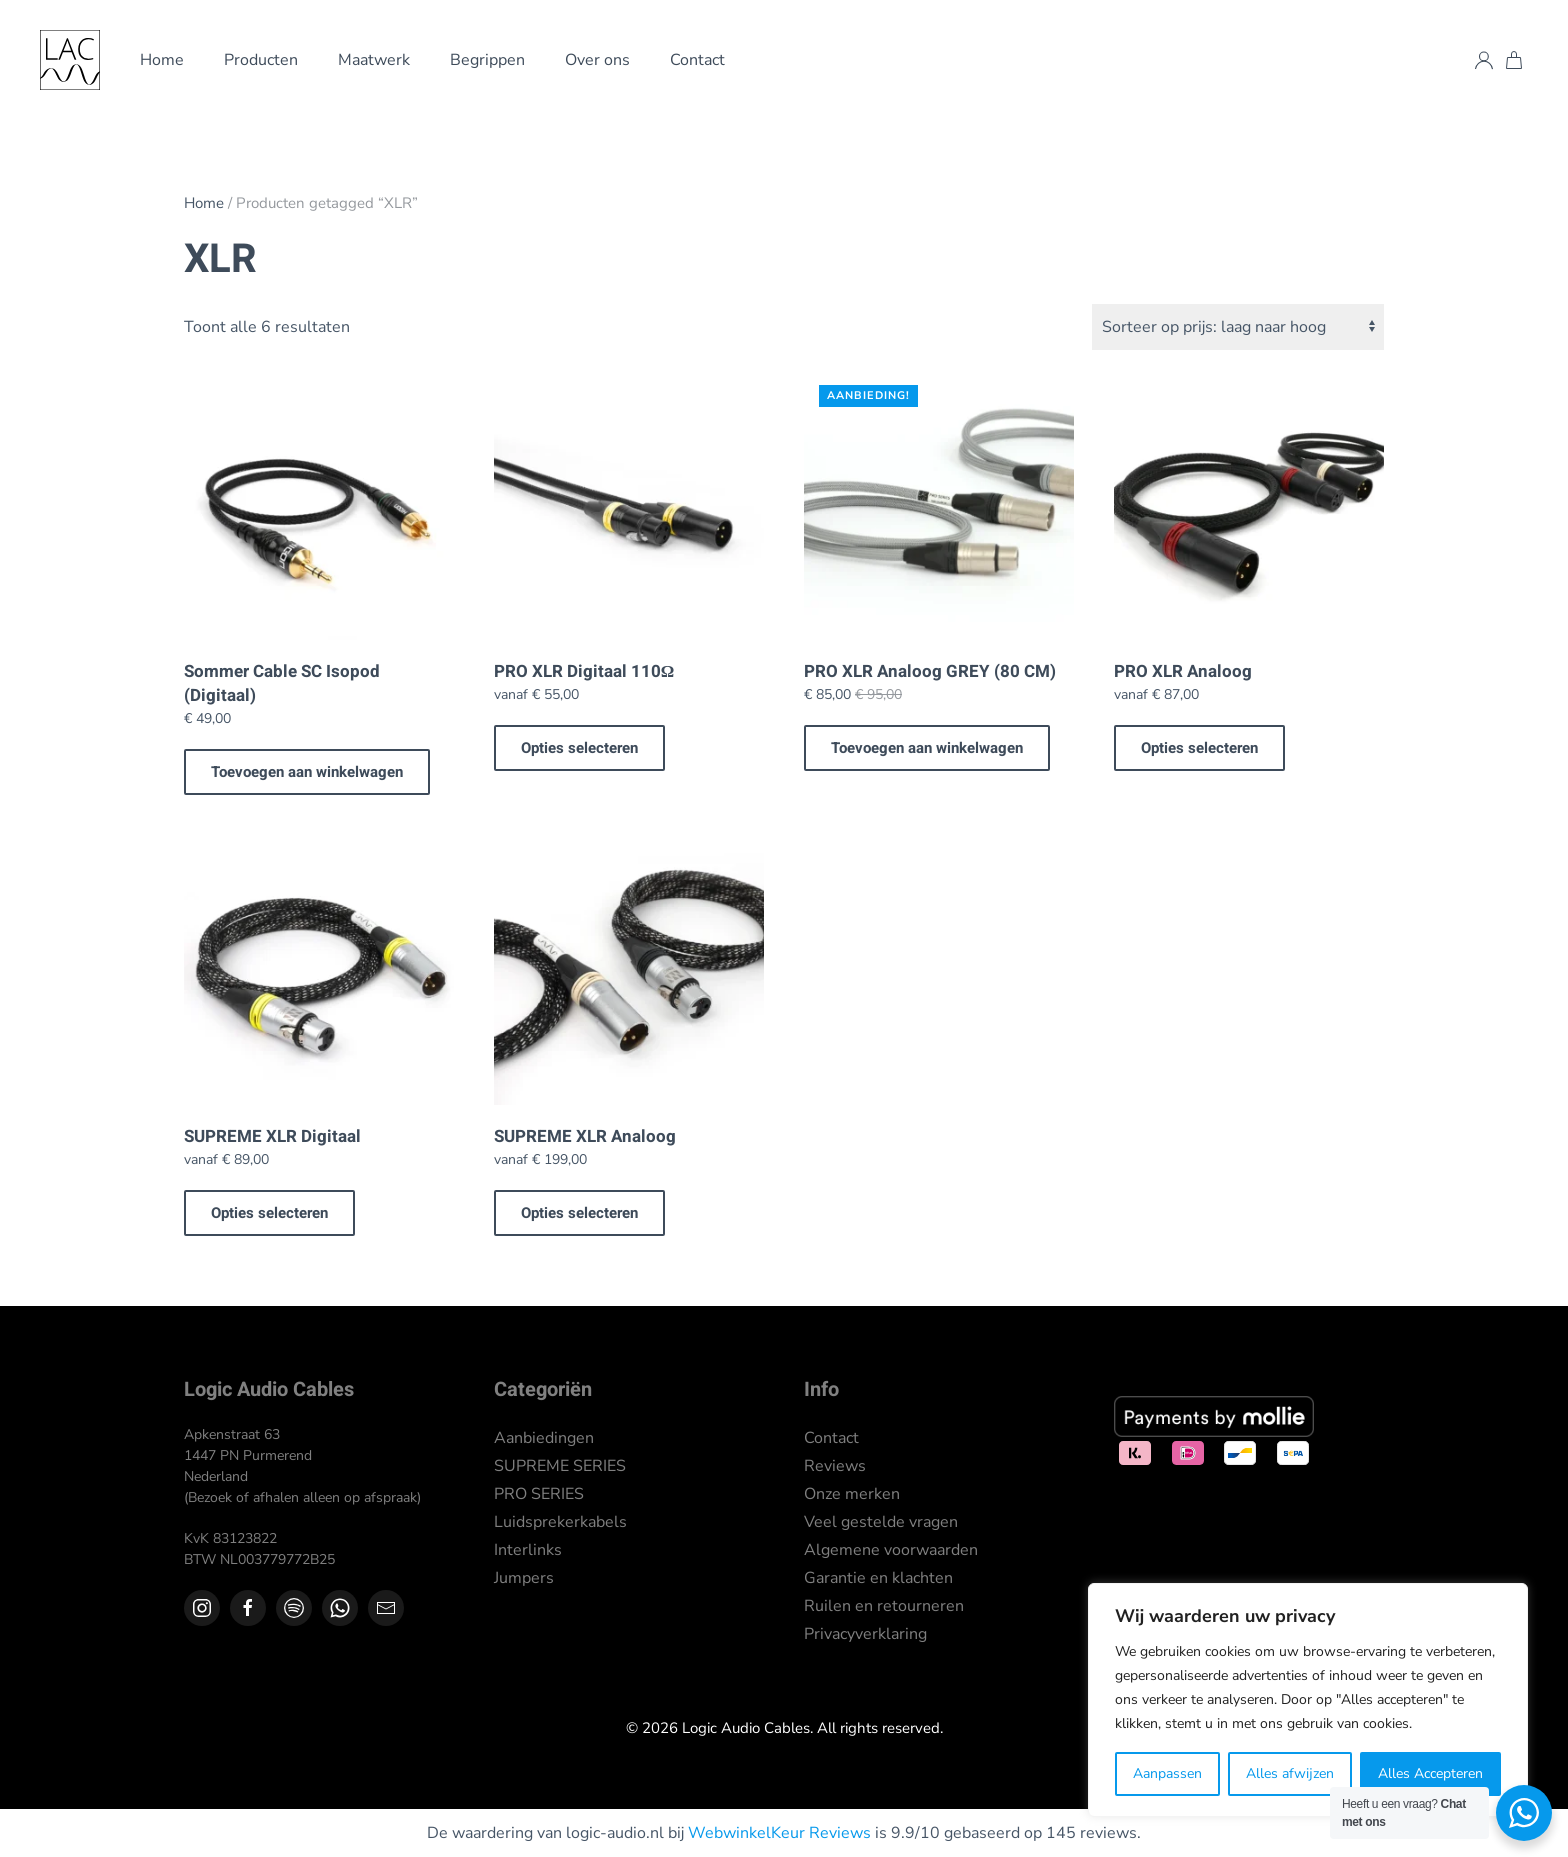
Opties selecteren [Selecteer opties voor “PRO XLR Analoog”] (1199, 748)
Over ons (597, 60)
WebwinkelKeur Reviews (779, 1833)
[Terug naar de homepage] (70, 60)
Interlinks (528, 1550)
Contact (697, 60)
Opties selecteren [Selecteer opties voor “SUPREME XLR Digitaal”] (269, 1213)
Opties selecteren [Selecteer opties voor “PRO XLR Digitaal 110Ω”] (579, 748)
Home (162, 60)
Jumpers (524, 1578)
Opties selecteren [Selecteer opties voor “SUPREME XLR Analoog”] (579, 1213)
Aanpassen (1167, 1773)
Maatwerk (374, 60)
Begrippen (487, 60)
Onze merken (852, 1494)
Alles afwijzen (1290, 1773)
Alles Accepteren (1430, 1773)
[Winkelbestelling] (1238, 327)
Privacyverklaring (865, 1634)
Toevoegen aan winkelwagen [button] (307, 772)
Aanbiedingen (544, 1438)
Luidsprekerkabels (560, 1522)
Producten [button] (261, 60)
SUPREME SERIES (560, 1466)
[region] (1308, 1700)
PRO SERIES (539, 1494)
